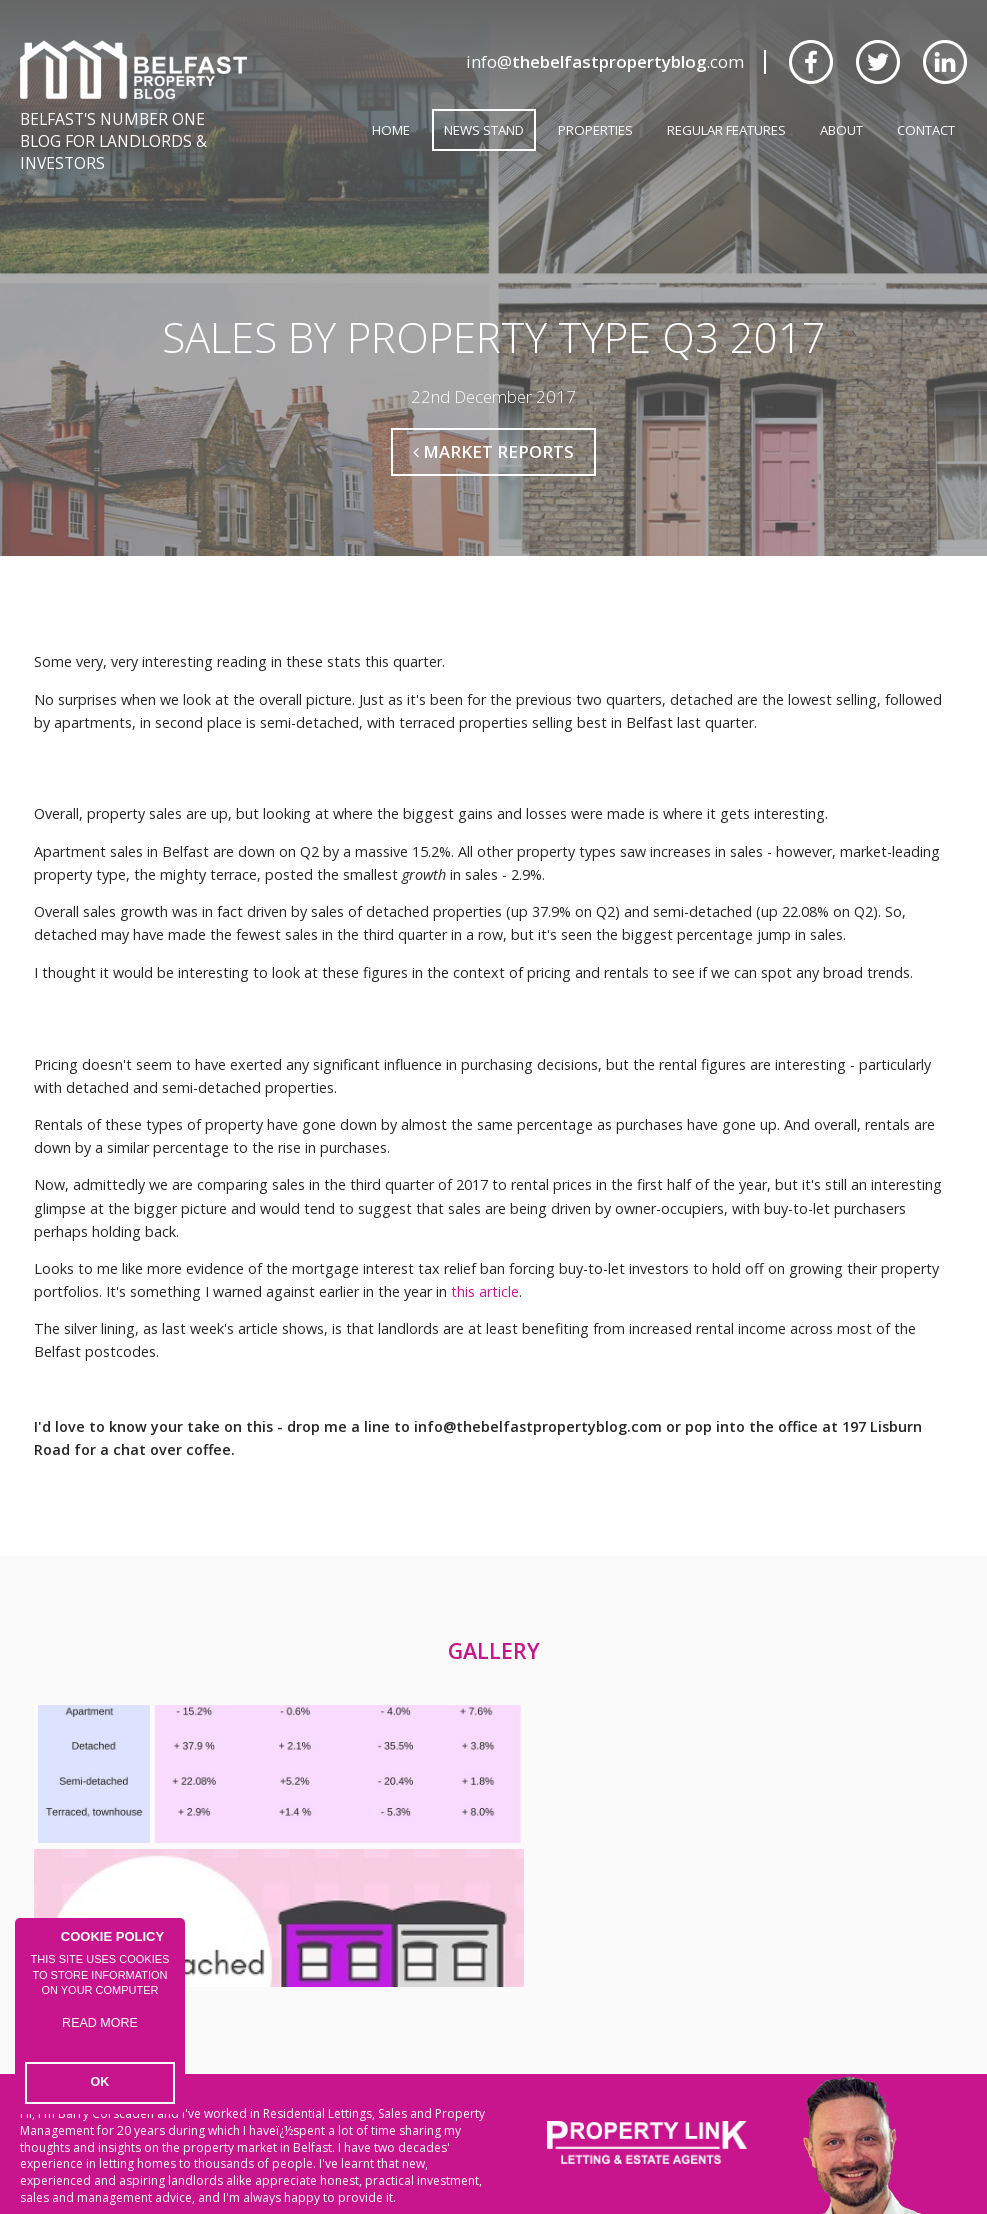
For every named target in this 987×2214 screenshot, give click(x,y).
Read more (100, 2036)
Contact (926, 130)
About (841, 130)
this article (485, 1260)
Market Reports (493, 420)
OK (100, 2084)
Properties (595, 130)
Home (391, 130)
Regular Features (726, 130)
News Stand (484, 130)
